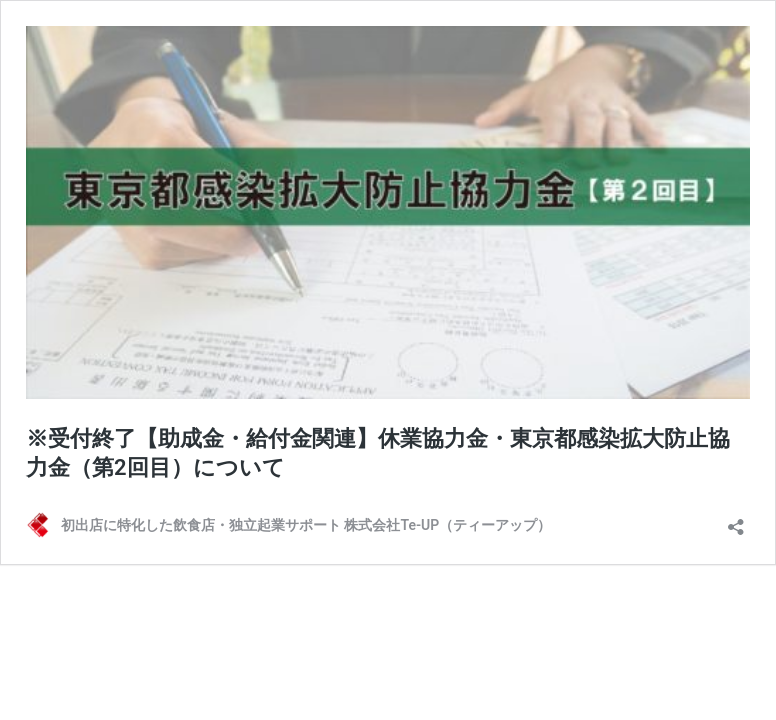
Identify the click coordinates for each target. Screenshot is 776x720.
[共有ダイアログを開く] (736, 520)
